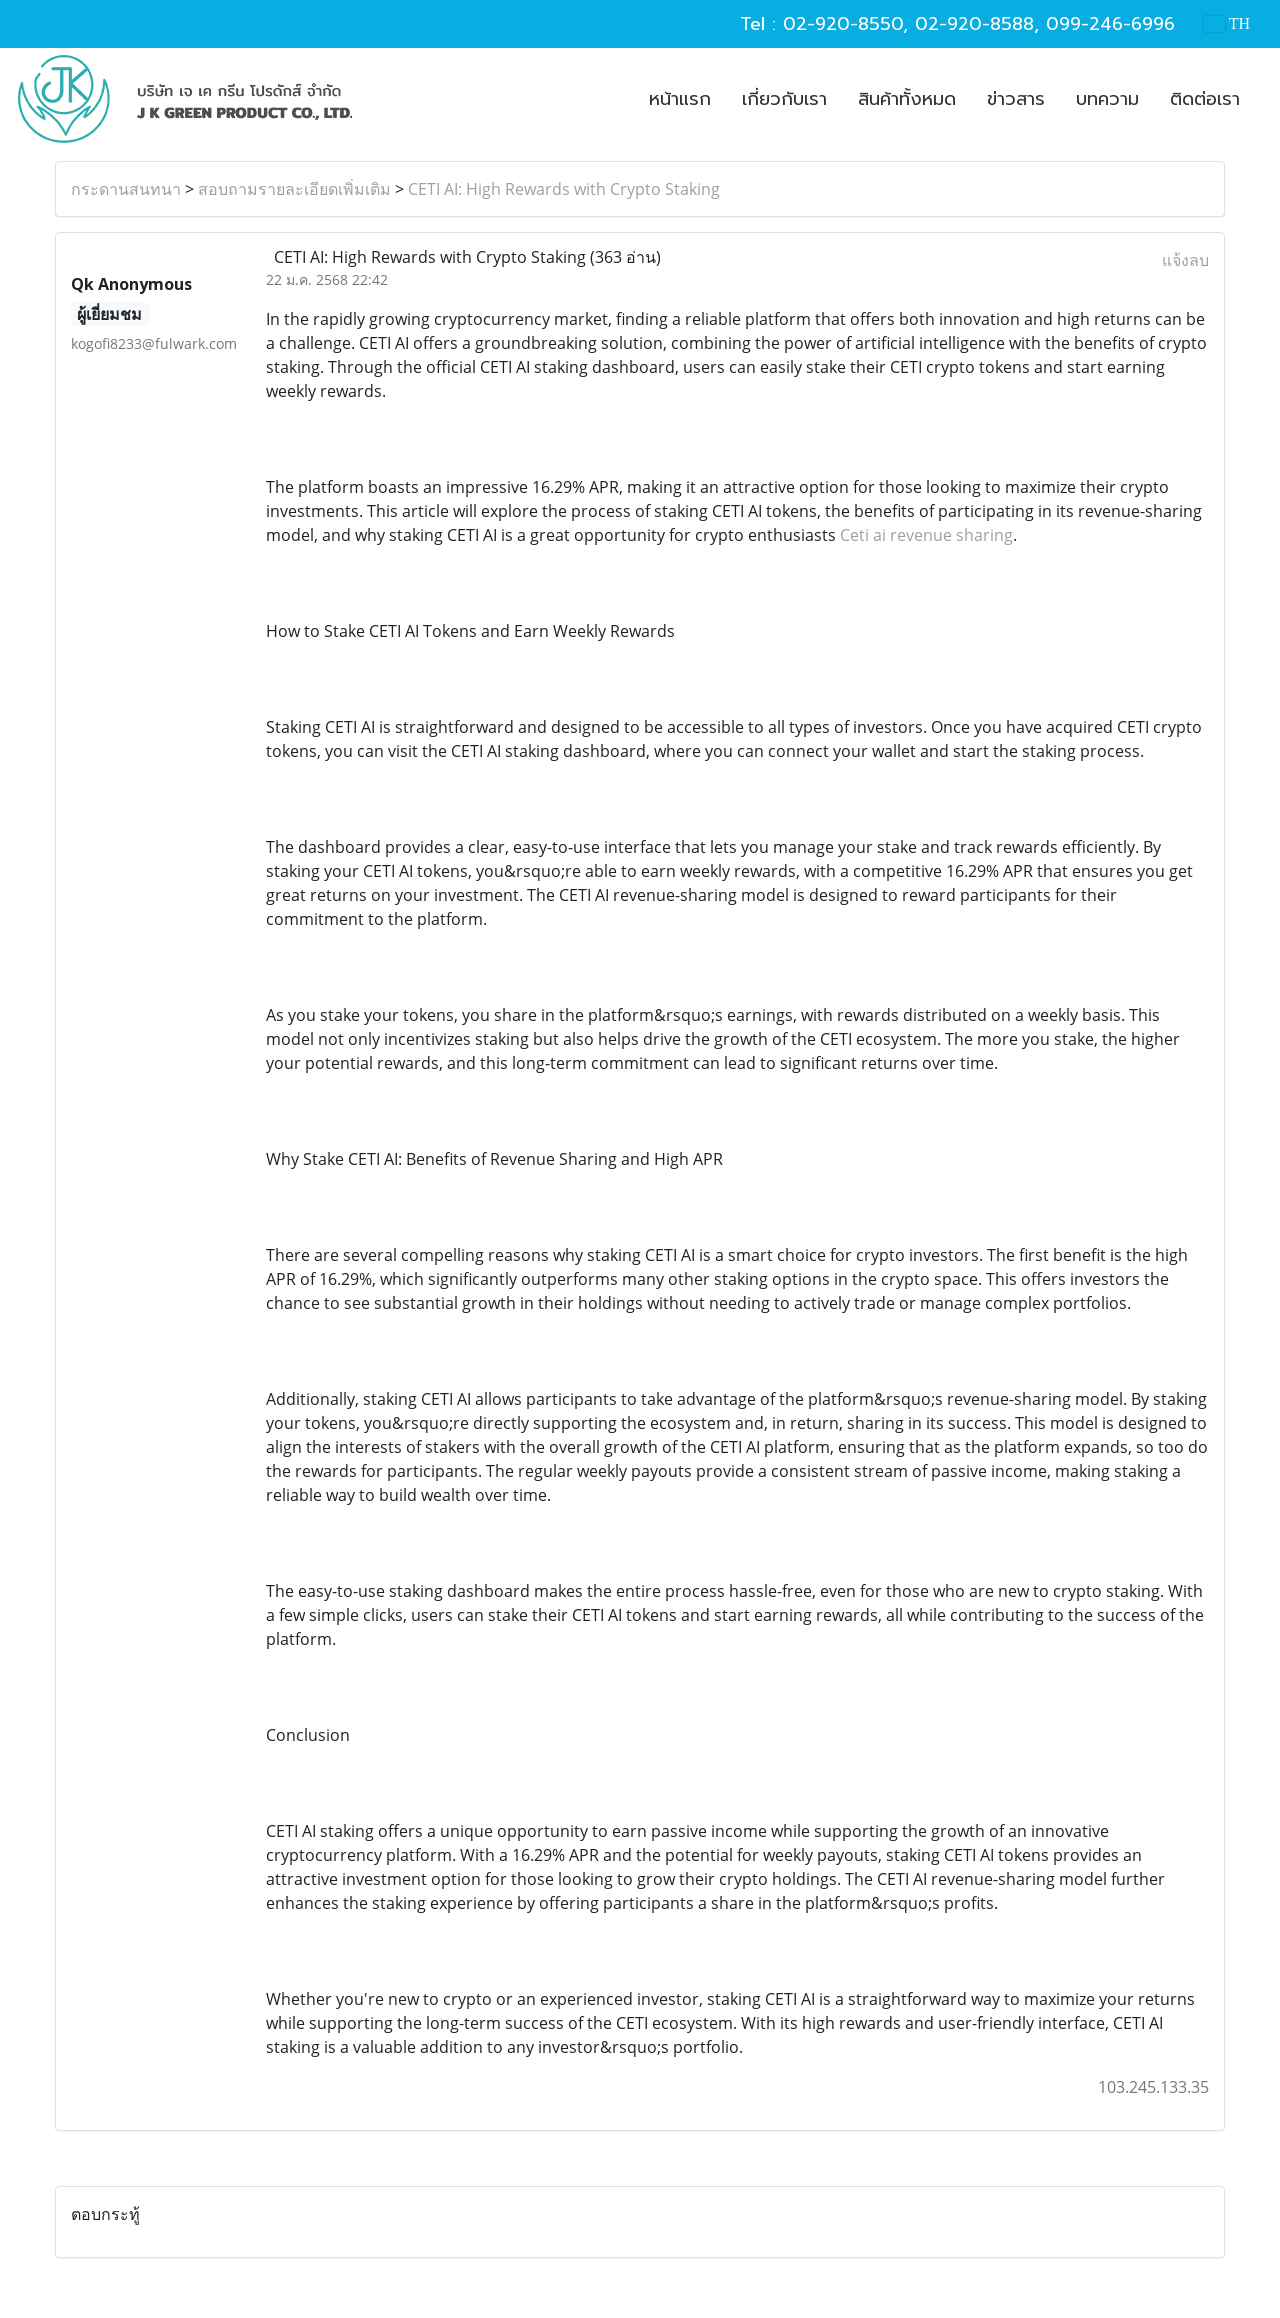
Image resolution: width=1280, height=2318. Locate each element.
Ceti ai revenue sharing (926, 535)
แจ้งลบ (1185, 260)
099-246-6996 (1110, 24)
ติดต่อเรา (1205, 99)
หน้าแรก (680, 99)
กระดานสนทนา (126, 189)
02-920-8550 (843, 24)
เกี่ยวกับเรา (784, 99)
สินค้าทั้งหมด (907, 99)
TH (1227, 23)
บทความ (1107, 99)
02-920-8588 (974, 24)
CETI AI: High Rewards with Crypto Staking (564, 189)
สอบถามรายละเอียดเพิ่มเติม (294, 189)
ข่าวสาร (1016, 99)
